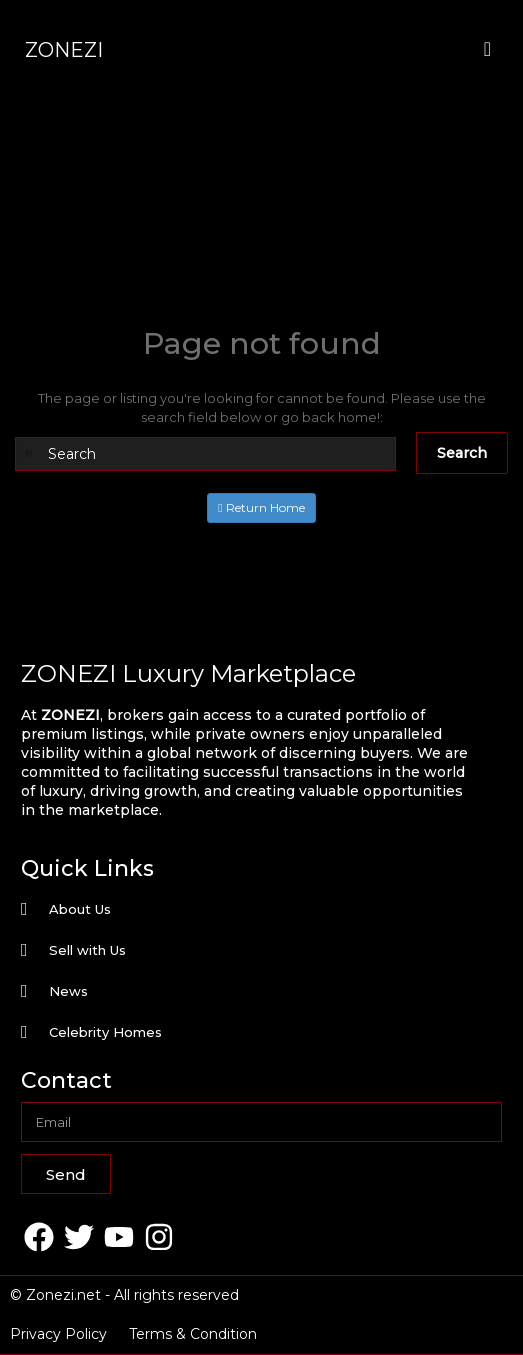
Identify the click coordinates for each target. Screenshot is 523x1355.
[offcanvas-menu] (487, 49)
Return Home (261, 507)
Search (462, 453)
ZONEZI (64, 50)
